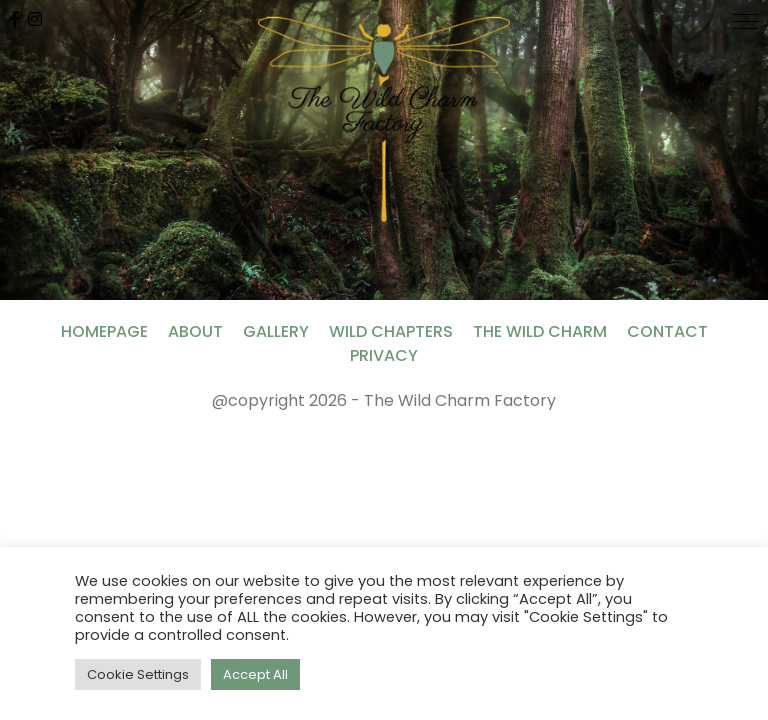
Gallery (276, 331)
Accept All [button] (255, 674)
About (195, 331)
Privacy (384, 355)
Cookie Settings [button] (138, 674)
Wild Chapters (391, 331)
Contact (667, 331)
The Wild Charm (540, 331)
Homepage (104, 331)
